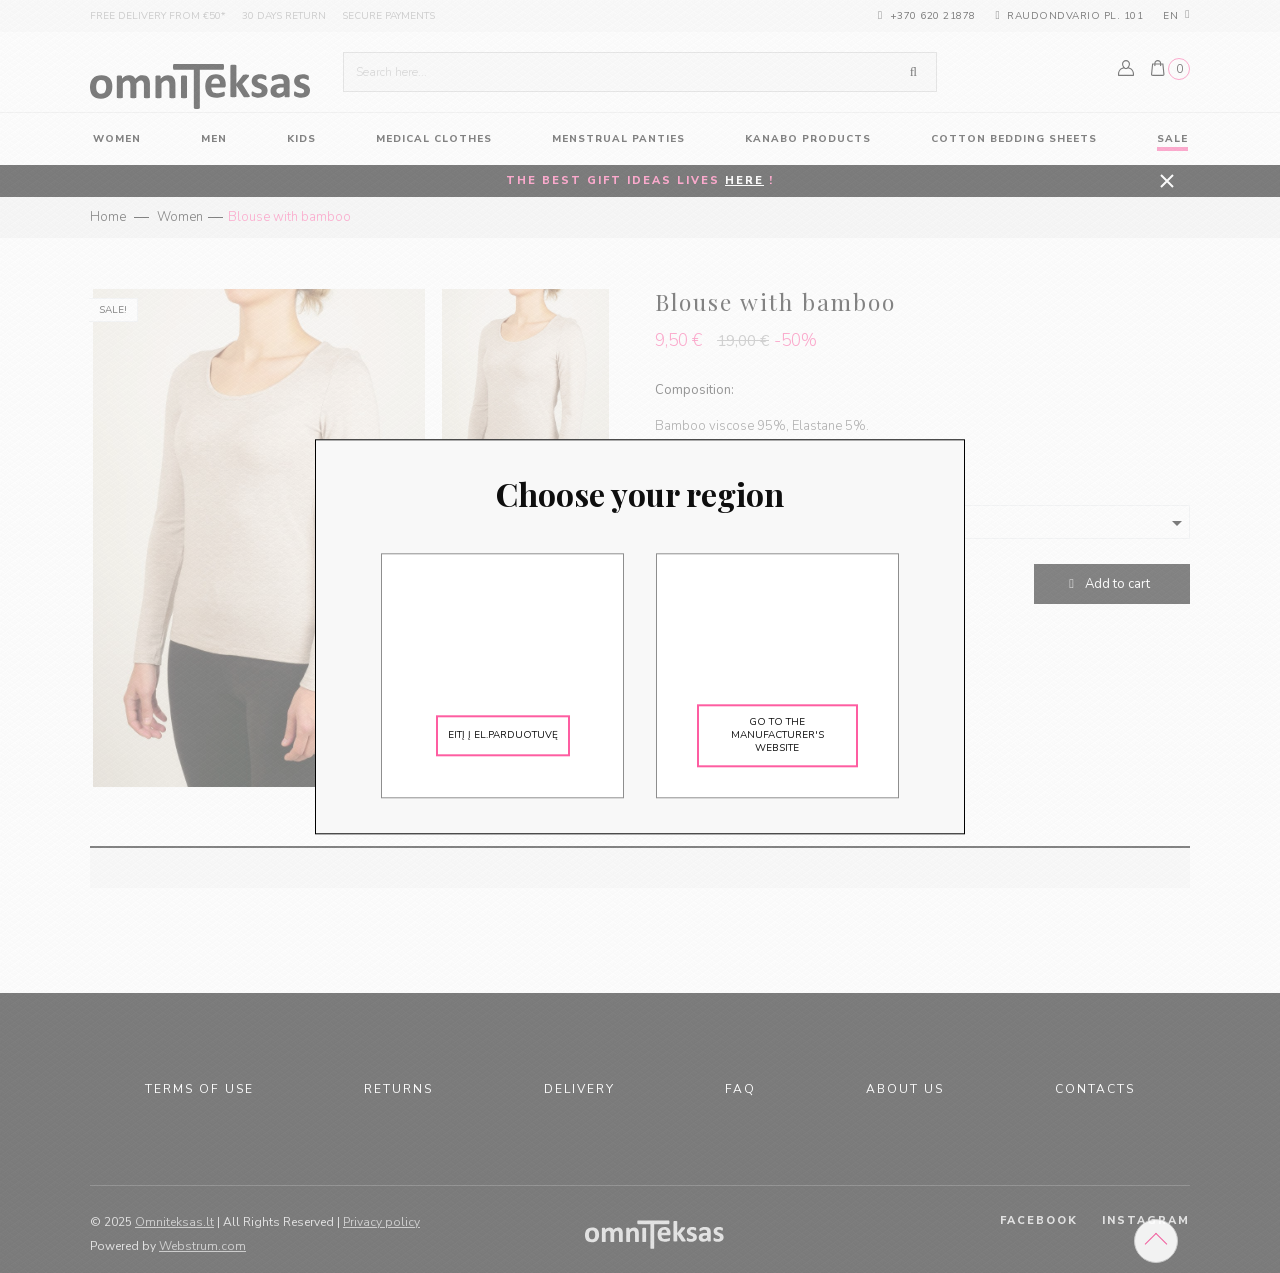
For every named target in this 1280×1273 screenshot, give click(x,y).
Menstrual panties (618, 139)
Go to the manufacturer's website (777, 735)
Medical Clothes (434, 139)
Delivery (579, 1089)
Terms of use (199, 1089)
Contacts (1095, 1089)
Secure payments (388, 16)
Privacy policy (381, 1222)
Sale (1172, 139)
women (117, 139)
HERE (744, 180)
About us (905, 1089)
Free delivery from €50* (158, 16)
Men (214, 139)
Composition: (694, 390)
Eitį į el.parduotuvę (503, 735)
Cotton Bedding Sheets (1014, 139)
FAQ (740, 1089)
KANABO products (808, 139)
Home (108, 217)
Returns (398, 1089)
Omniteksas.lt (174, 1222)
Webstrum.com (202, 1246)
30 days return (284, 16)
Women (180, 217)
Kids (301, 139)
